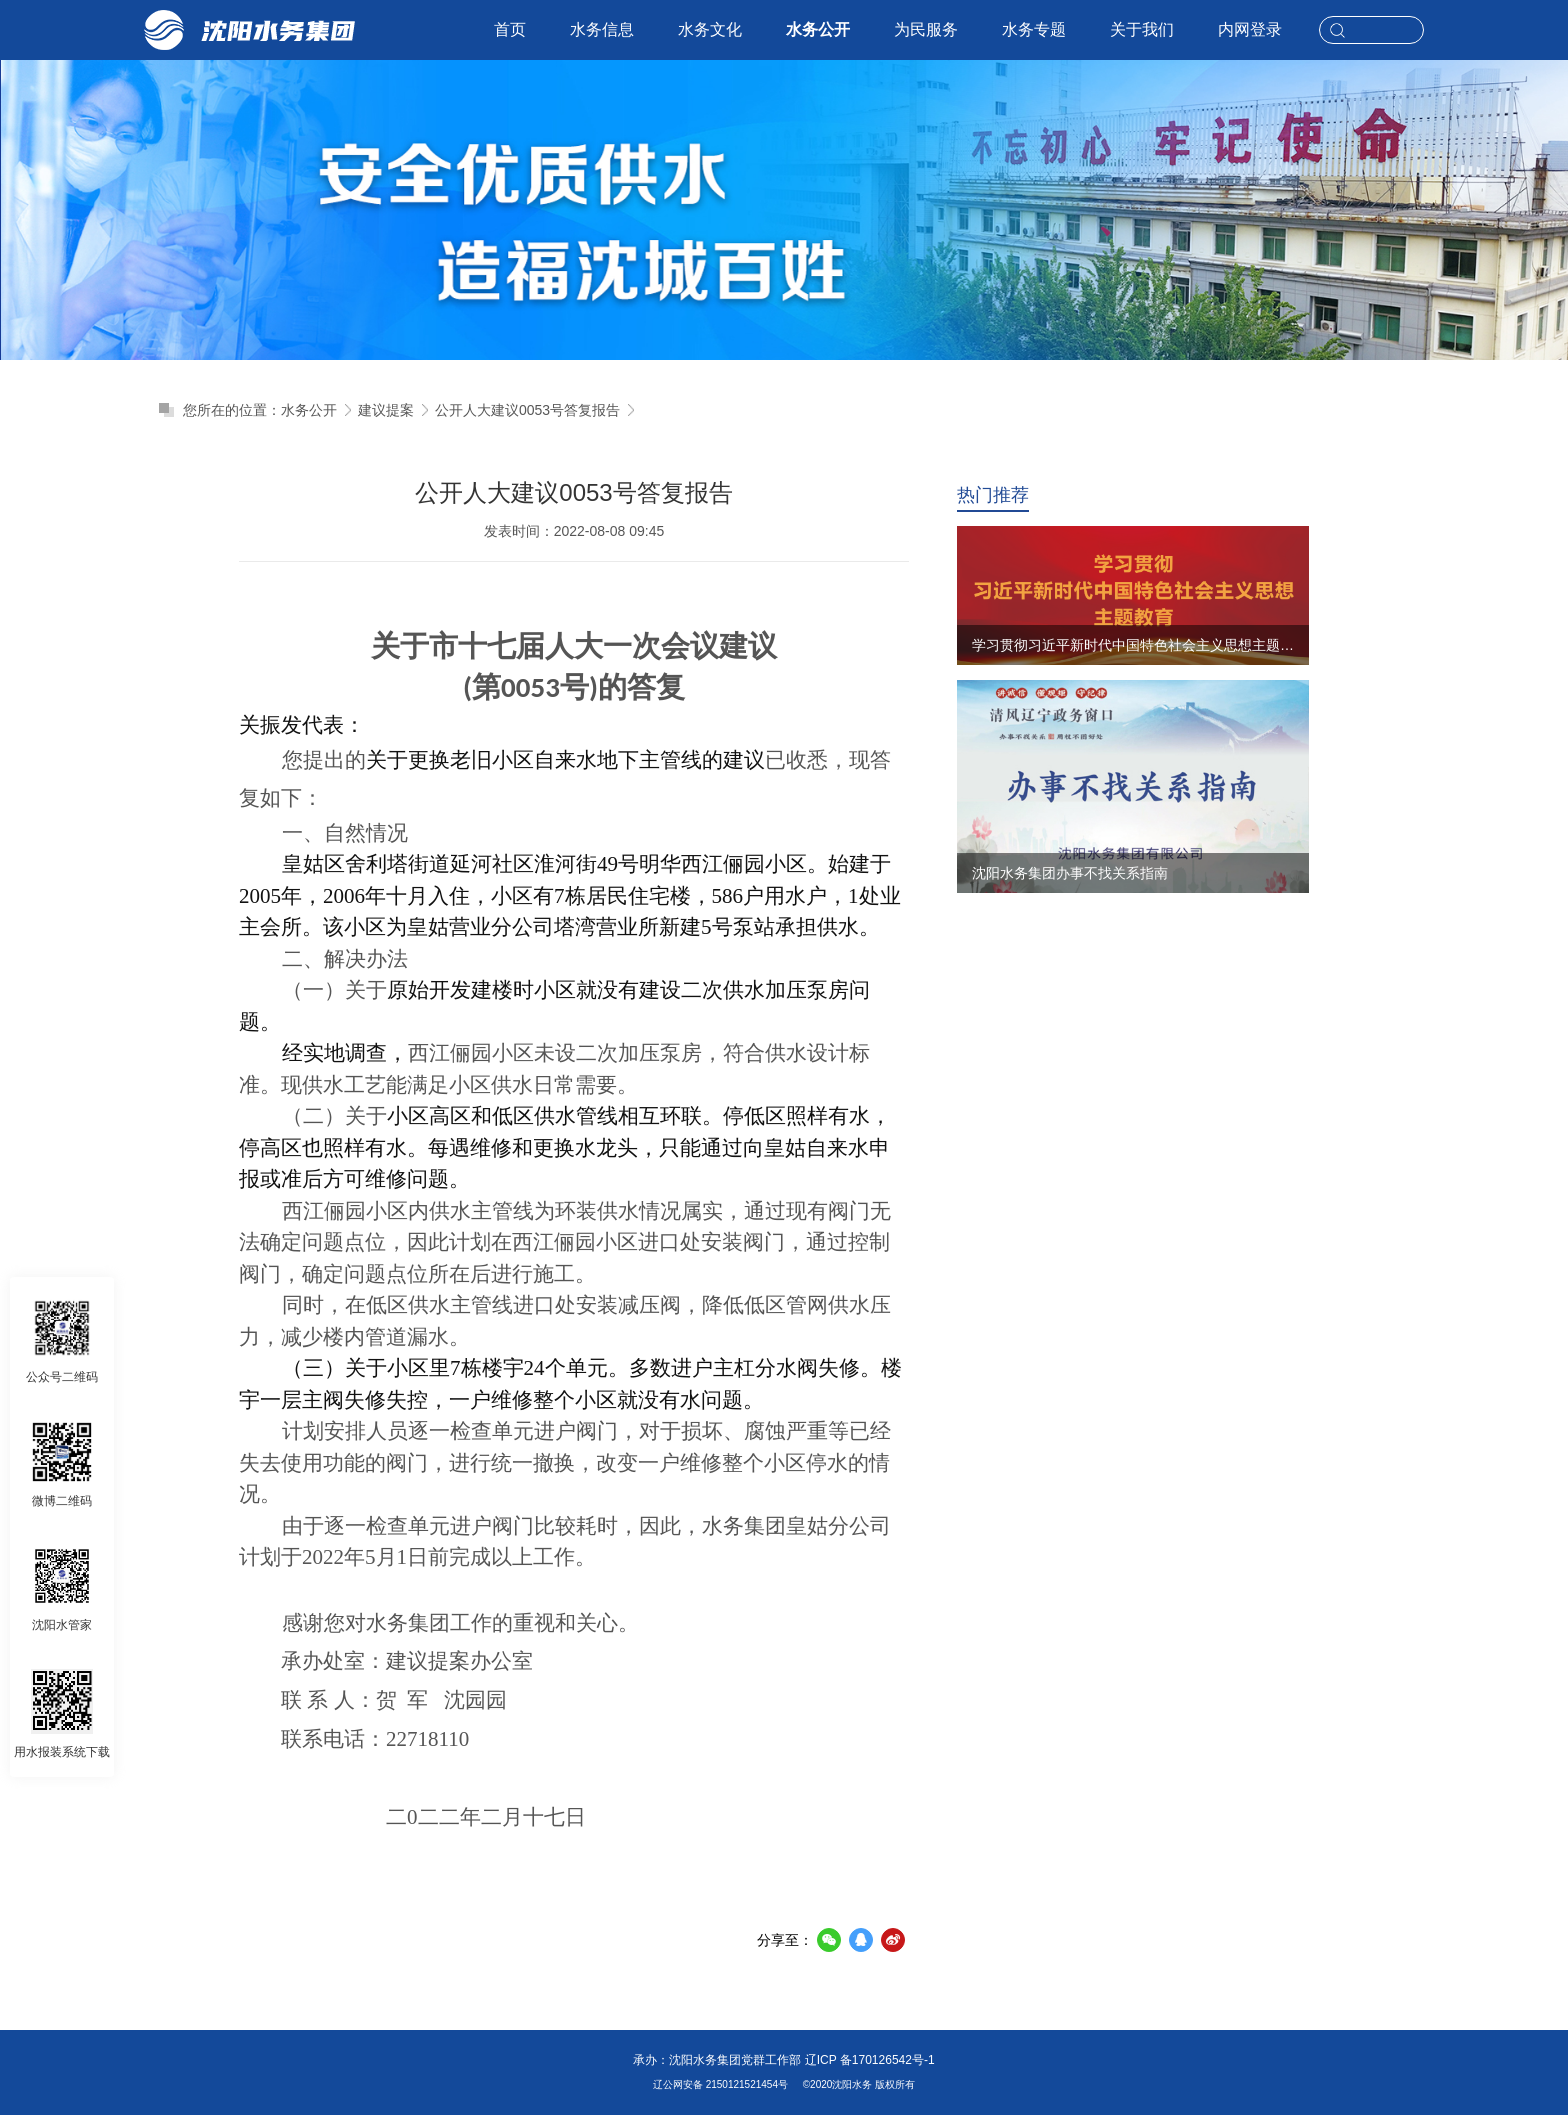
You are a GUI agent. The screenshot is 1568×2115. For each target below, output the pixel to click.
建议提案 (386, 410)
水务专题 (1034, 29)
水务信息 (602, 29)
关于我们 (1142, 29)
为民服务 (926, 29)
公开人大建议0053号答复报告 (527, 410)
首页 (510, 29)
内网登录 (1250, 29)
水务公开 (818, 29)
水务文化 (710, 29)
